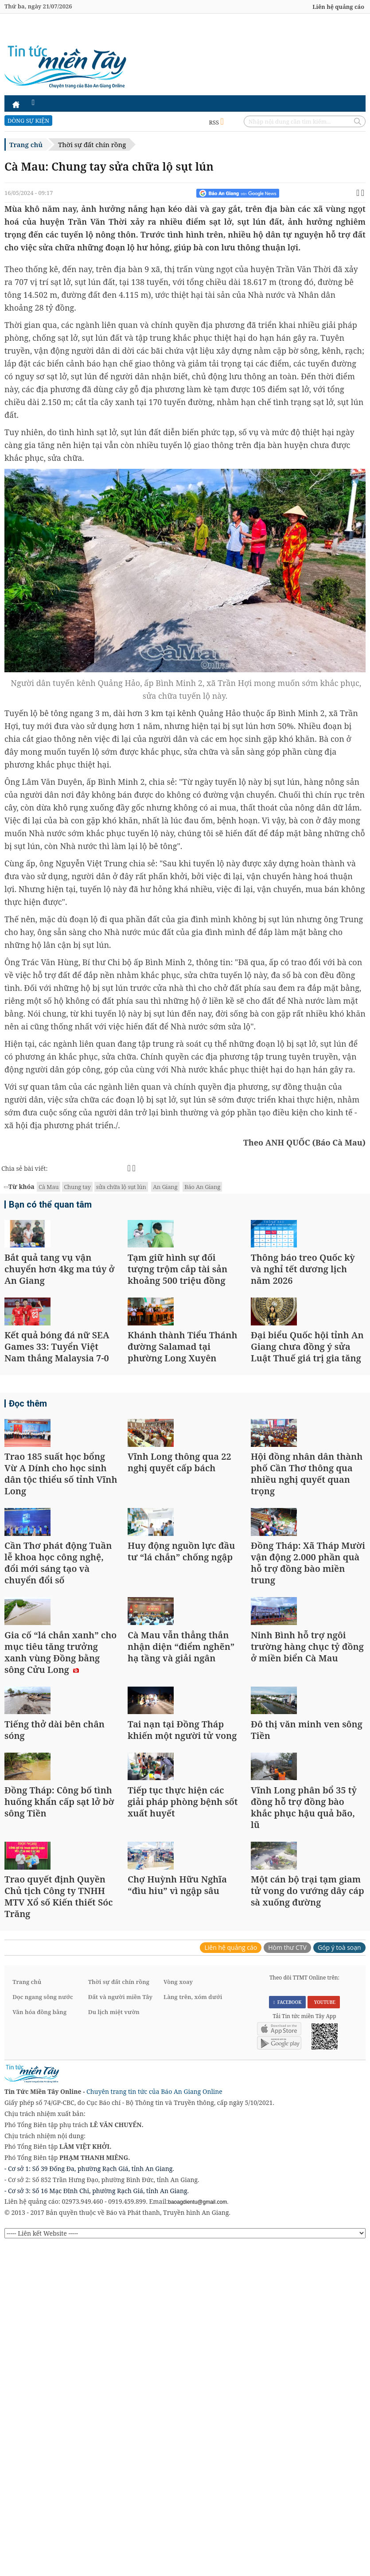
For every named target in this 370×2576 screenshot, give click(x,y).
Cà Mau (48, 1187)
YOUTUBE (323, 2334)
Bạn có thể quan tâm (46, 1205)
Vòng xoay (178, 2315)
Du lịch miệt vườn (114, 2345)
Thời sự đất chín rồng (92, 144)
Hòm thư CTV (287, 2280)
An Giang (165, 1187)
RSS (216, 122)
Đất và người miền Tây (120, 2330)
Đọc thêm (26, 1489)
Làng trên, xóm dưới (193, 2330)
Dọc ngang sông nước (42, 2330)
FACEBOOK (287, 2334)
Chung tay (77, 1187)
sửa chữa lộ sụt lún (121, 1187)
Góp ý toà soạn (339, 2280)
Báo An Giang (202, 1187)
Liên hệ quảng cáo (338, 7)
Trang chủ (26, 144)
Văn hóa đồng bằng (39, 2345)
